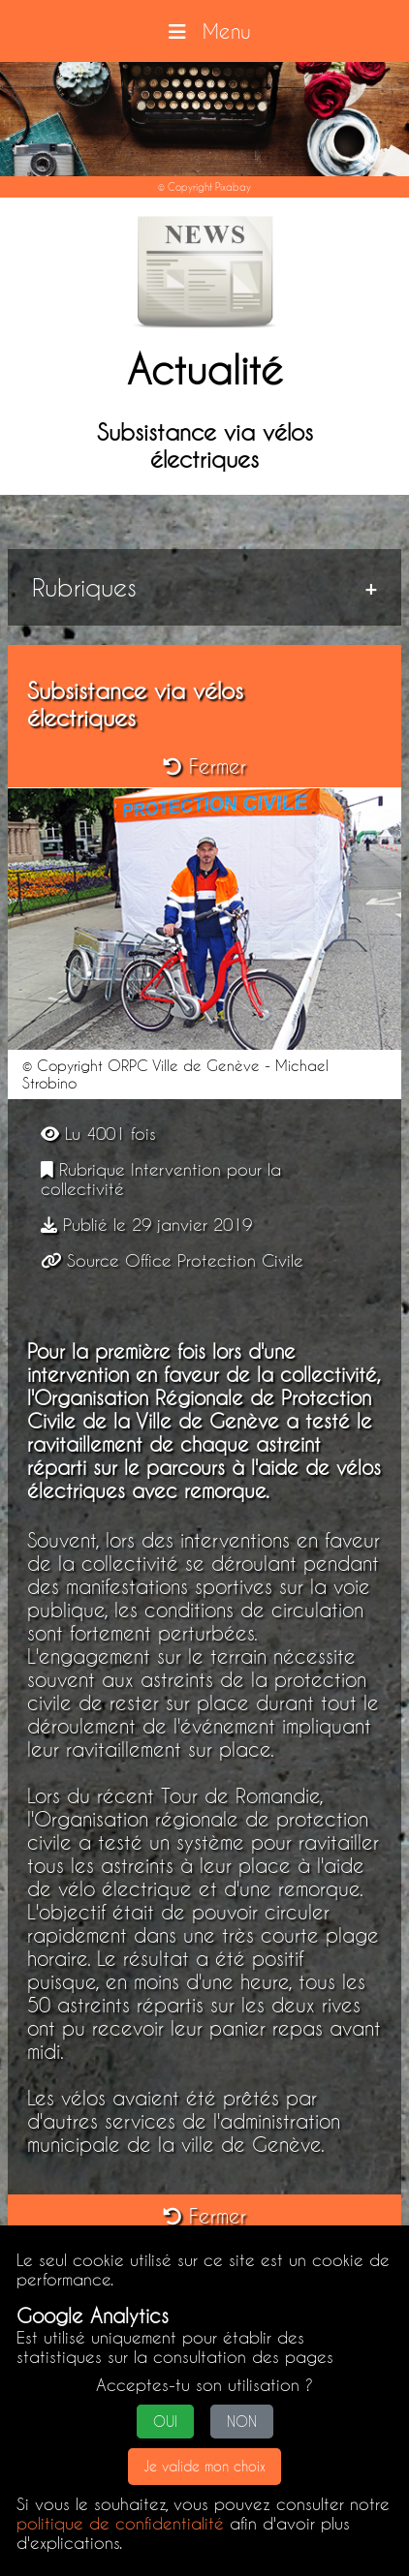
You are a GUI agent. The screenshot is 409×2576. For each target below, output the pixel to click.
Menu (205, 31)
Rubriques (84, 587)
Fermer (204, 766)
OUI (165, 2421)
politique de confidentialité (120, 2522)
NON (242, 2421)
